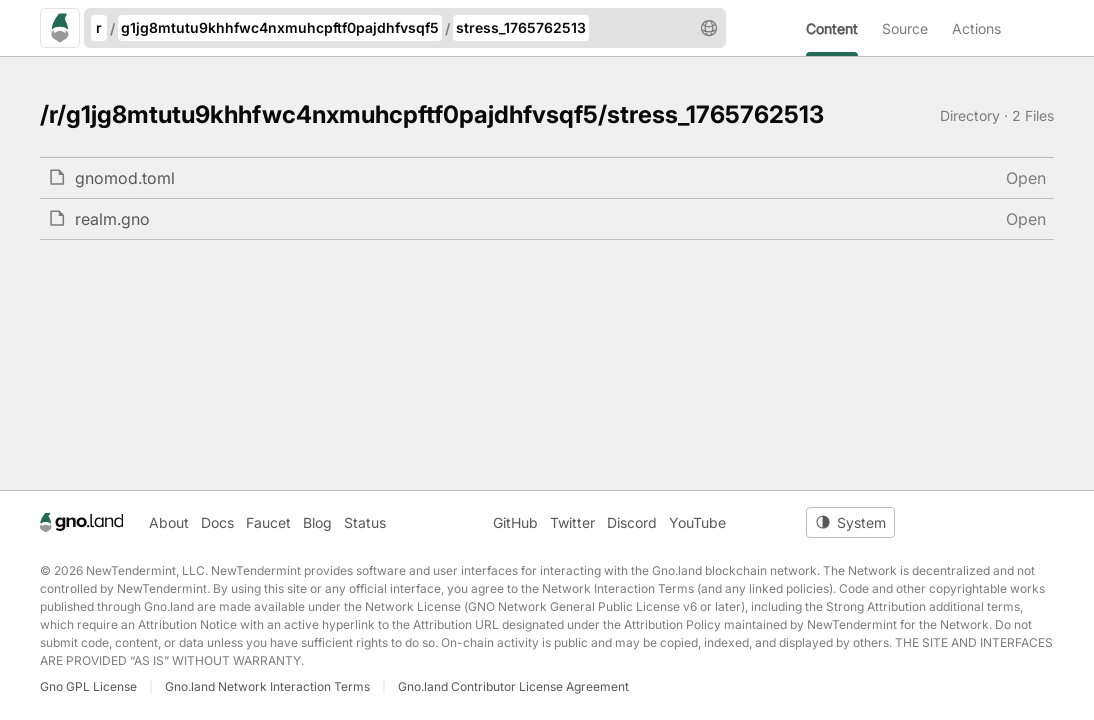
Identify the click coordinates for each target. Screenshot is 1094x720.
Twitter (572, 522)
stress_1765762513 (521, 27)
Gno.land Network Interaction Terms (267, 686)
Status (365, 522)
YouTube (697, 522)
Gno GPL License (88, 686)
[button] (709, 28)
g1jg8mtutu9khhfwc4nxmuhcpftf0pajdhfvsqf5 (280, 27)
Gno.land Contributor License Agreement (513, 686)
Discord (632, 522)
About (169, 522)
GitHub (515, 522)
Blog (317, 522)
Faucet (268, 522)
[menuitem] (844, 28)
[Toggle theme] (850, 522)
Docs (217, 522)
